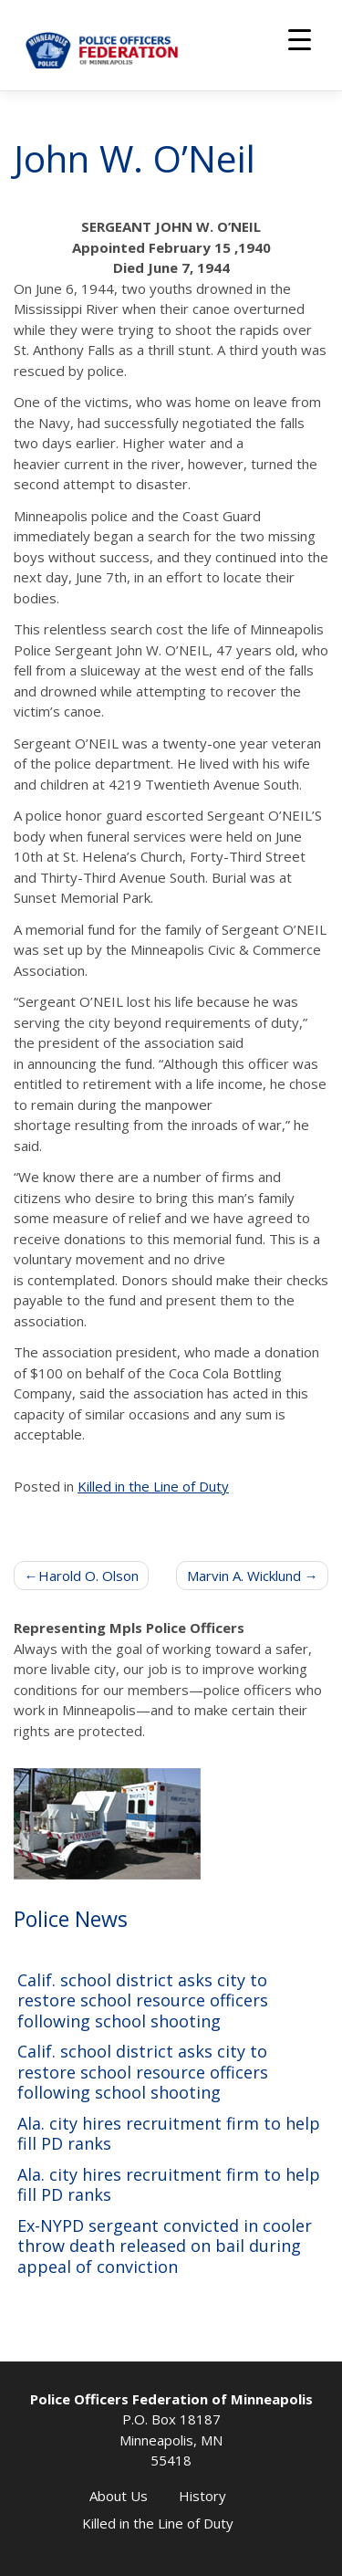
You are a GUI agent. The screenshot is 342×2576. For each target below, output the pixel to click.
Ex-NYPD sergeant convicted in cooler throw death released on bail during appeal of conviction (164, 2246)
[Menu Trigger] (300, 39)
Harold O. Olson (88, 1575)
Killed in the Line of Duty (153, 1486)
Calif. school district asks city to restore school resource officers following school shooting (142, 2001)
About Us (118, 2496)
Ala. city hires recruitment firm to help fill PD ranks (168, 2133)
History (202, 2496)
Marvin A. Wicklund (244, 1575)
